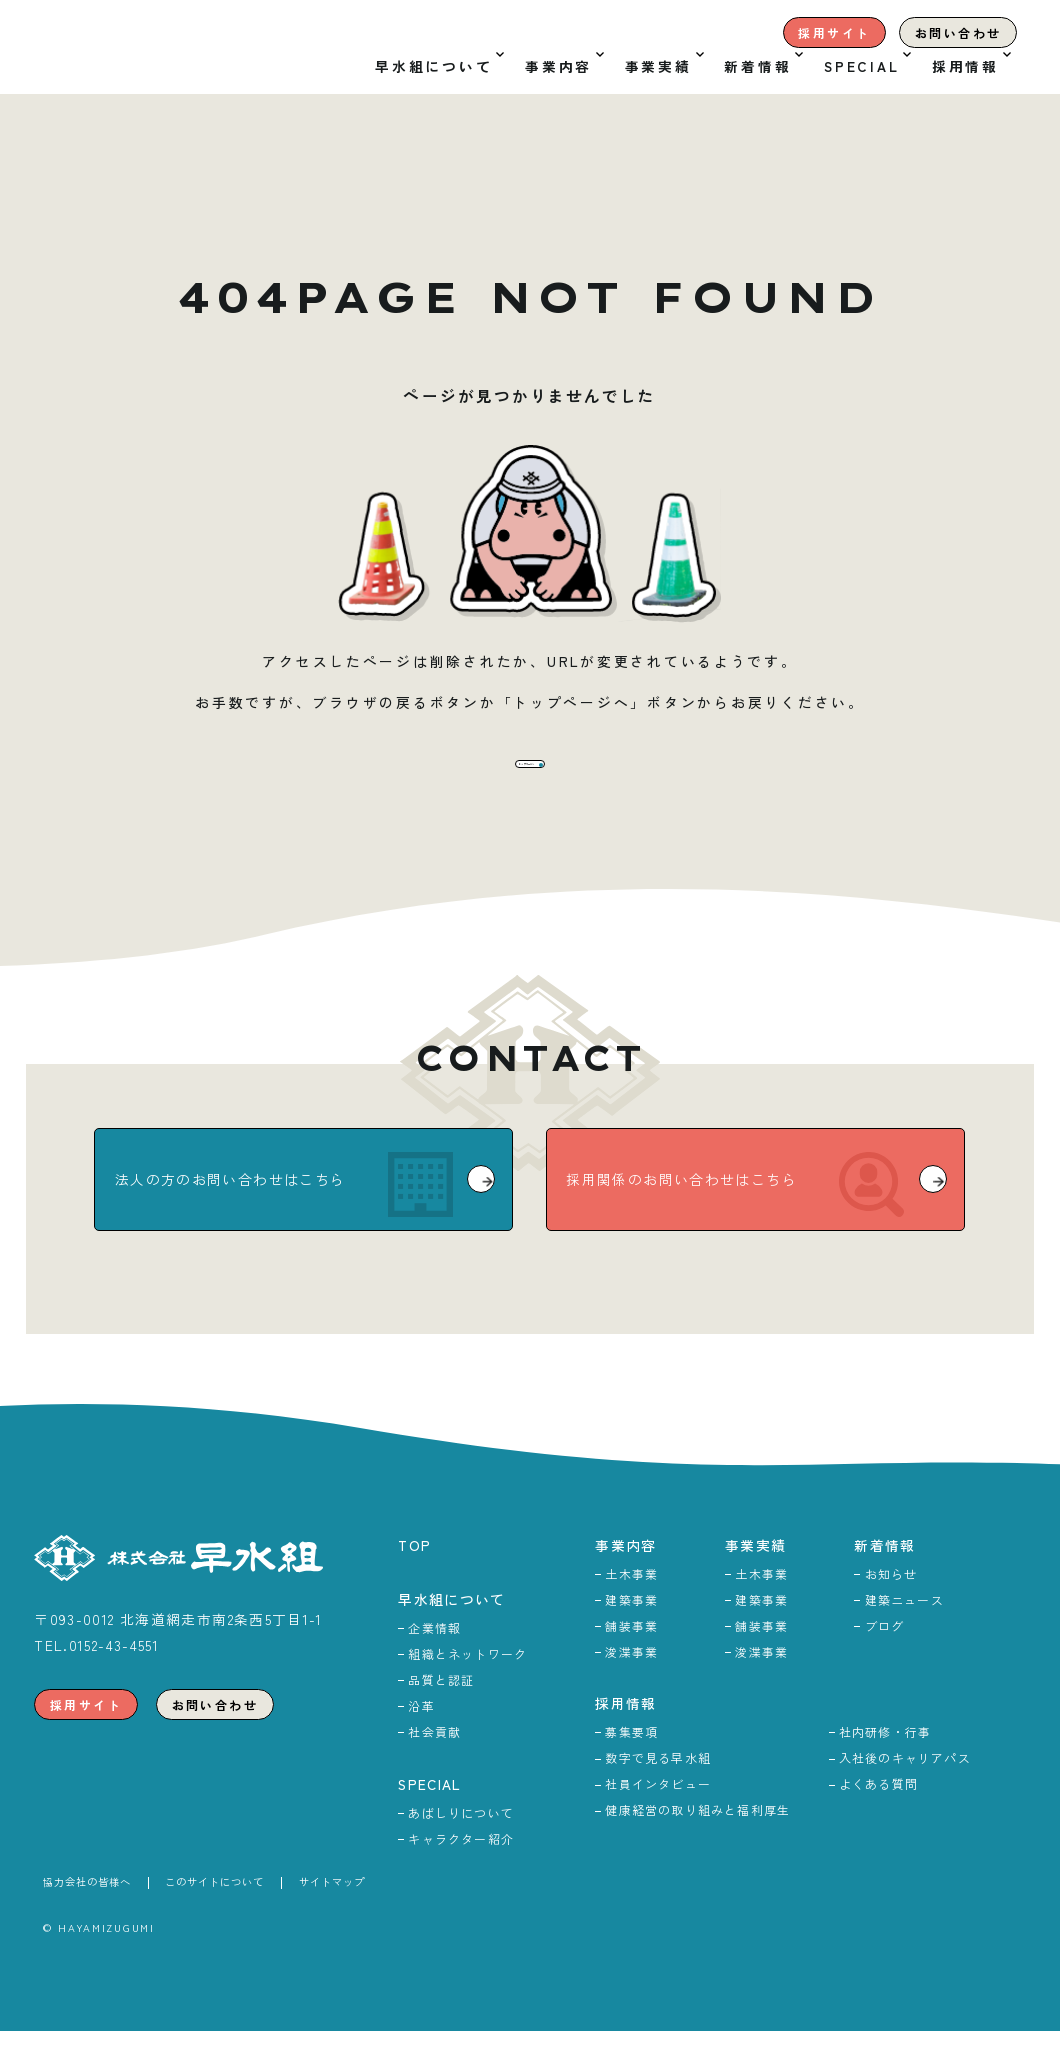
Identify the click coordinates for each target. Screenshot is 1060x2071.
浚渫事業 (631, 1691)
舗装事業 (631, 1665)
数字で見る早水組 (658, 1797)
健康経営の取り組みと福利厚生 (697, 1849)
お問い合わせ (958, 32)
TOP (414, 1585)
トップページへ (537, 784)
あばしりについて (461, 1852)
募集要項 (631, 1771)
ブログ (885, 1665)
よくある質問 (878, 1823)
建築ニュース (904, 1639)
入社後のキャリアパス (905, 1797)
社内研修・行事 (885, 1771)
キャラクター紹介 (461, 1878)
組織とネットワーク (467, 1693)
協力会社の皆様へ (87, 1921)
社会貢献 (434, 1771)
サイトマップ (332, 1921)
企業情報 (434, 1667)
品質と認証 (441, 1719)
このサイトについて (214, 1921)
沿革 (421, 1745)
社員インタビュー (658, 1823)
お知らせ (891, 1613)
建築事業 (631, 1639)
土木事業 (631, 1613)
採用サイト (834, 32)
